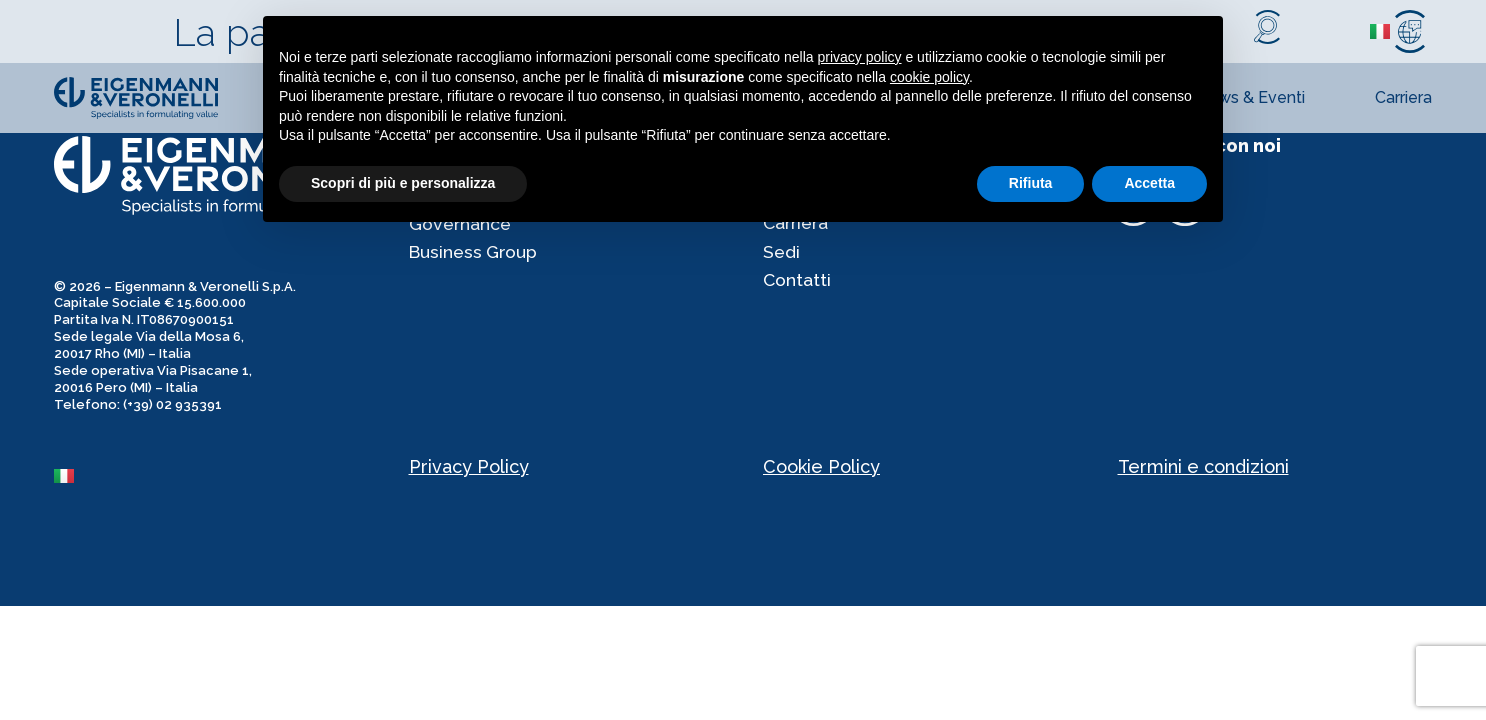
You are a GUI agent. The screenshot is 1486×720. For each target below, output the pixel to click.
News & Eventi (1250, 97)
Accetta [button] (1149, 183)
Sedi (782, 255)
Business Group (475, 255)
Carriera (1403, 97)
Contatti (797, 285)
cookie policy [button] (929, 77)
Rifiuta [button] (1031, 183)
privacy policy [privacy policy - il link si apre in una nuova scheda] (860, 57)
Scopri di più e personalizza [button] (403, 183)
